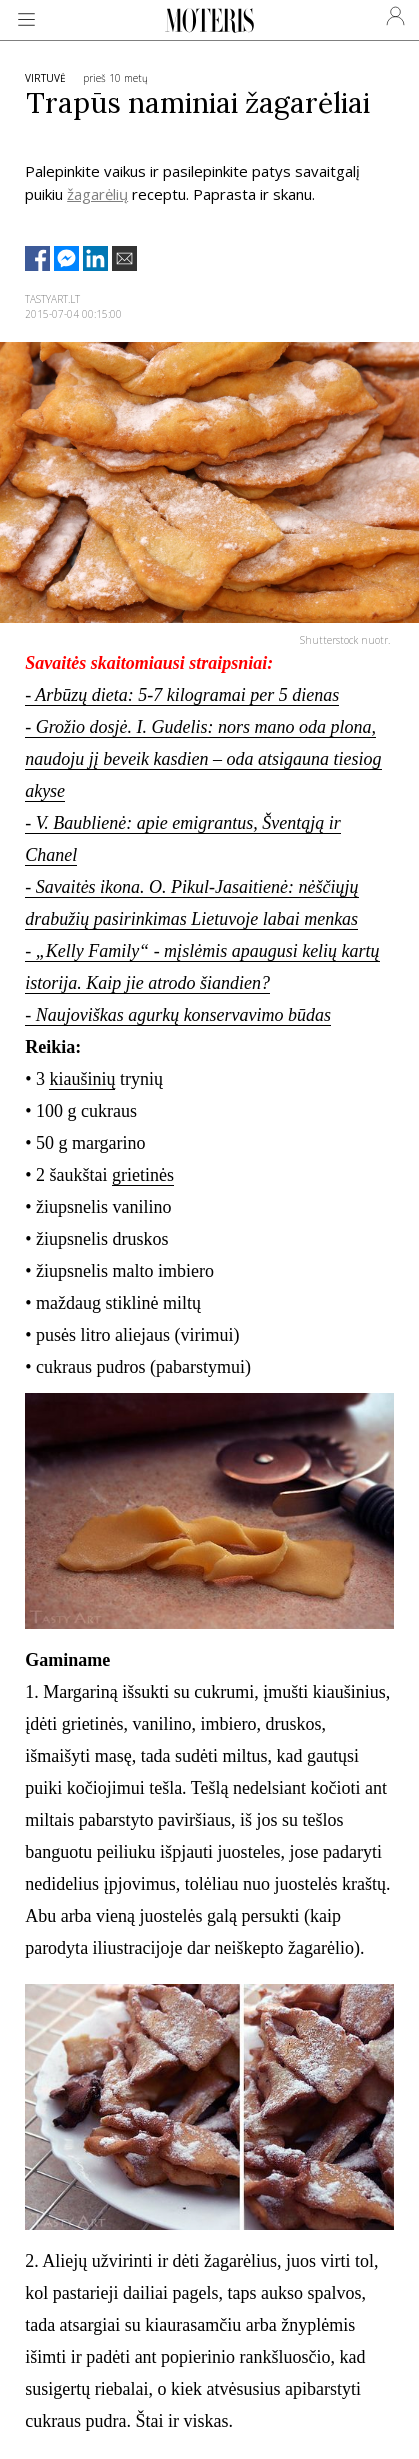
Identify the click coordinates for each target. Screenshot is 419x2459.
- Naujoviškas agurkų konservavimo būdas (178, 1015)
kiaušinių (82, 1079)
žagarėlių (97, 194)
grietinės (143, 1175)
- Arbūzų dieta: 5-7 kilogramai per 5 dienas (182, 695)
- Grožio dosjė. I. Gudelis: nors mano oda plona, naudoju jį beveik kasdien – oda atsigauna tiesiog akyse (203, 759)
